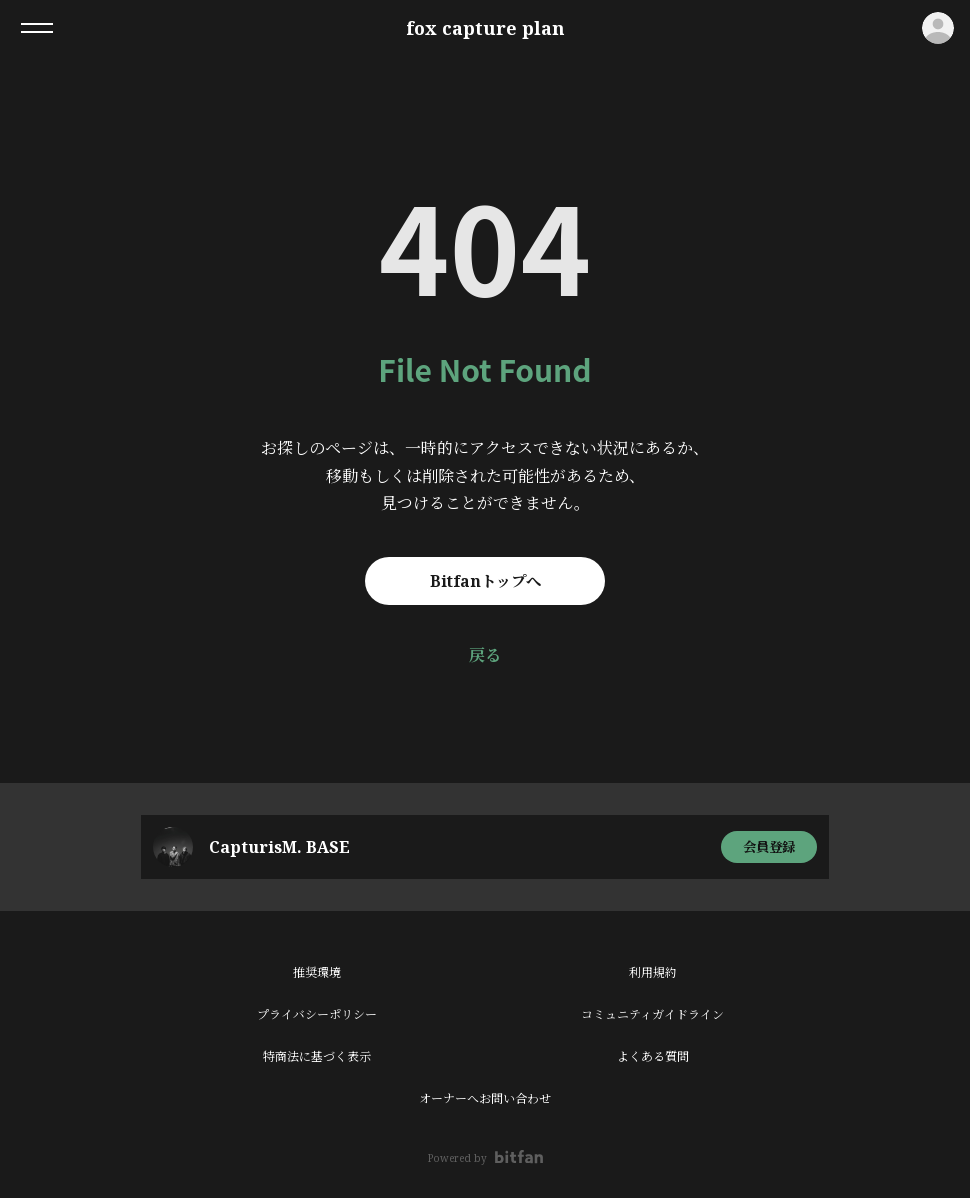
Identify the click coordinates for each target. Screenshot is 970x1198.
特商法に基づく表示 (317, 1056)
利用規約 (653, 972)
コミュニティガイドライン (652, 1014)
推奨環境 (317, 972)
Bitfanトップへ (485, 581)
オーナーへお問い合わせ (485, 1098)
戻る (485, 655)
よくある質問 (653, 1056)
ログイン (938, 28)
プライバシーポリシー (317, 1014)
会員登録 (769, 846)
